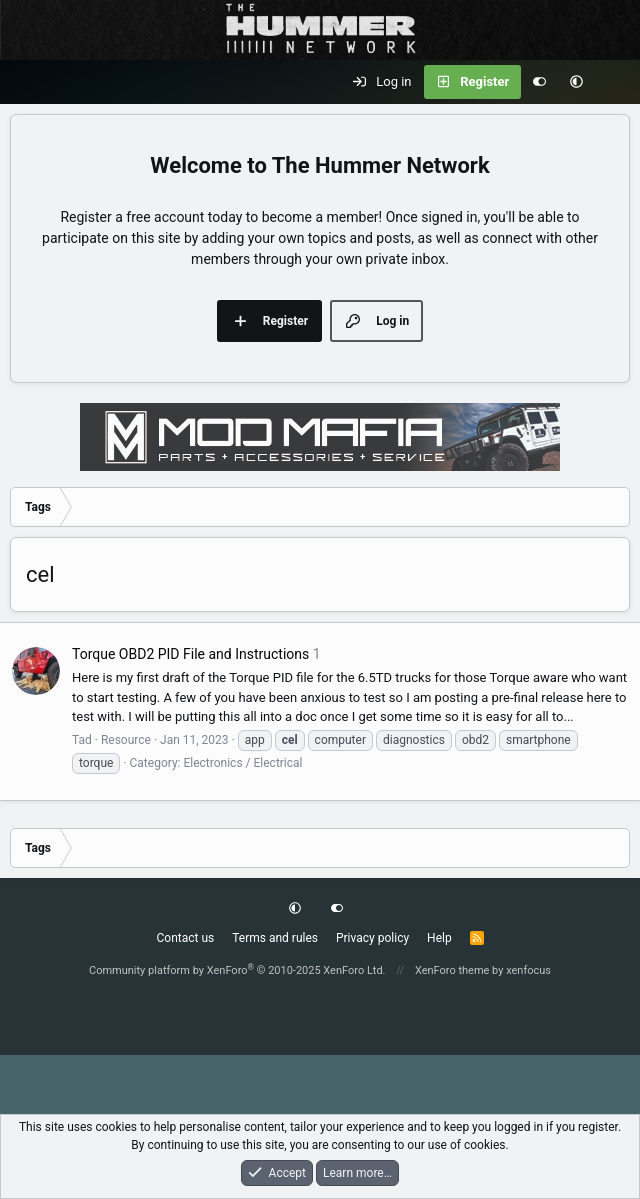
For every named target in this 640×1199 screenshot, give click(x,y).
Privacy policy (372, 938)
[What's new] (615, 82)
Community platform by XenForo (237, 970)
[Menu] (26, 82)
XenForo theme (452, 970)
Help (439, 938)
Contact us (185, 938)
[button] (576, 82)
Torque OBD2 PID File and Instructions (190, 654)
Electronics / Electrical (242, 763)
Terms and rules (275, 938)
